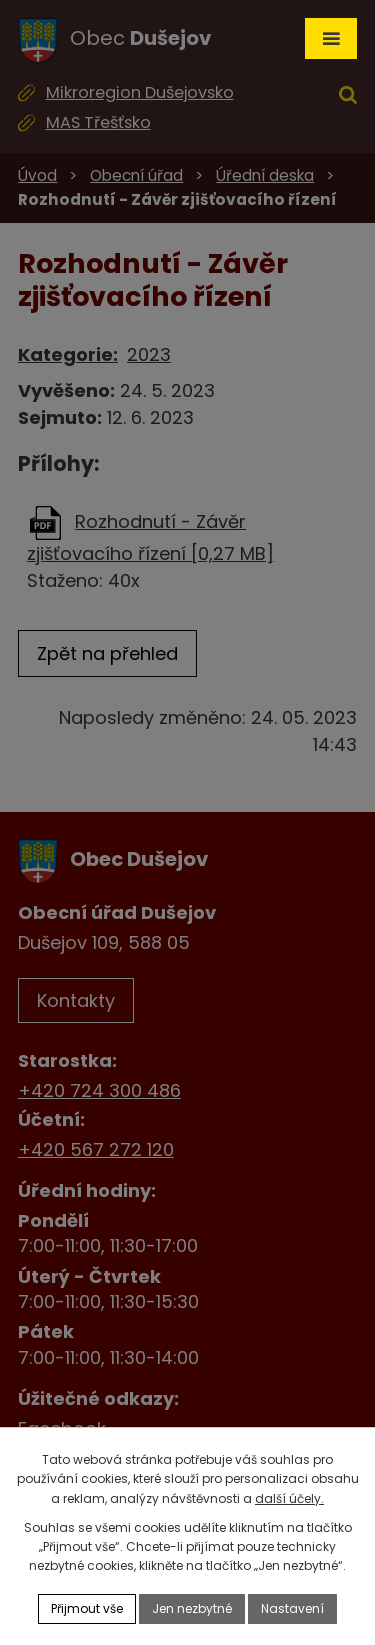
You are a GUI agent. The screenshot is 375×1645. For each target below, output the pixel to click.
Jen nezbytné (192, 1608)
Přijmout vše (87, 1608)
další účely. (289, 1498)
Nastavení (292, 1608)
